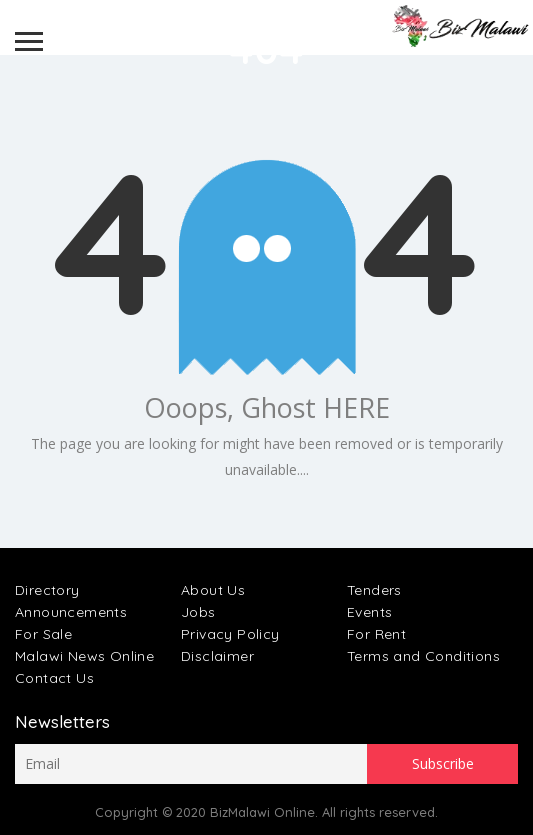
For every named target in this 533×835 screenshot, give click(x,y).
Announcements (71, 612)
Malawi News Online (84, 656)
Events (369, 612)
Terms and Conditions (423, 656)
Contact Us (54, 678)
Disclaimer (217, 656)
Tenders (374, 590)
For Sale (43, 634)
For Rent (376, 634)
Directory (47, 590)
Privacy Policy (230, 634)
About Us (213, 590)
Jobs (198, 612)
